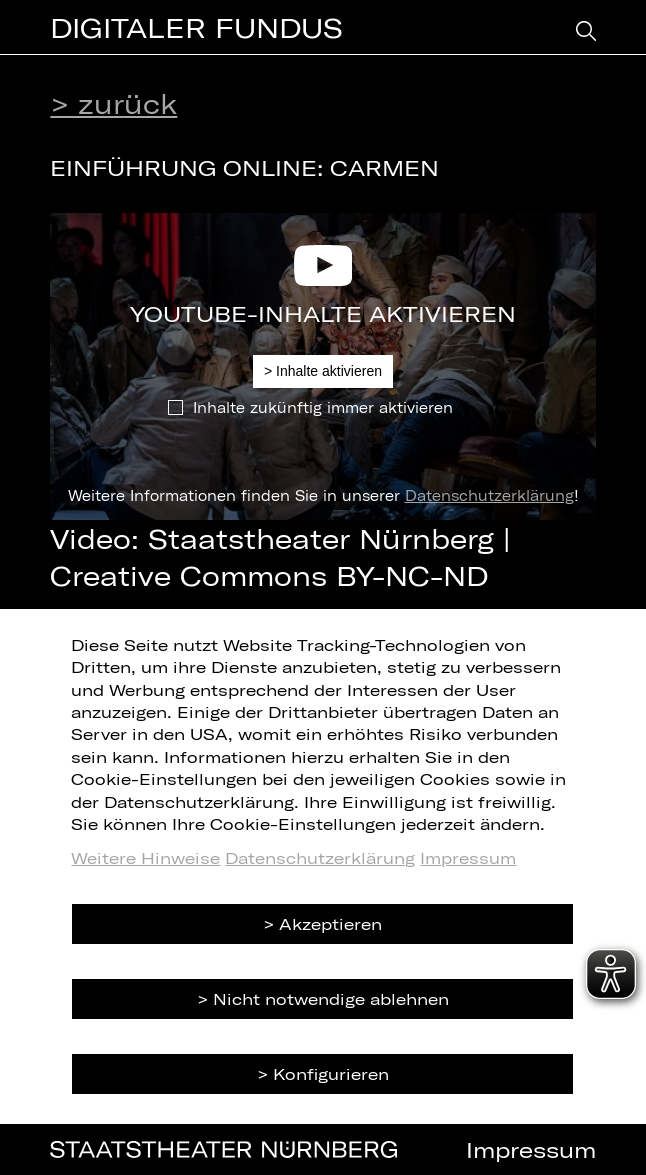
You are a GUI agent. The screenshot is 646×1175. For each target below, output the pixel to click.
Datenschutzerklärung (489, 495)
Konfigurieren (331, 1073)
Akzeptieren (330, 923)
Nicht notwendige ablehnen (331, 998)
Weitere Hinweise (145, 857)
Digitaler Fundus (196, 27)
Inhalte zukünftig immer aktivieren (323, 407)
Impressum (468, 857)
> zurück (113, 103)
